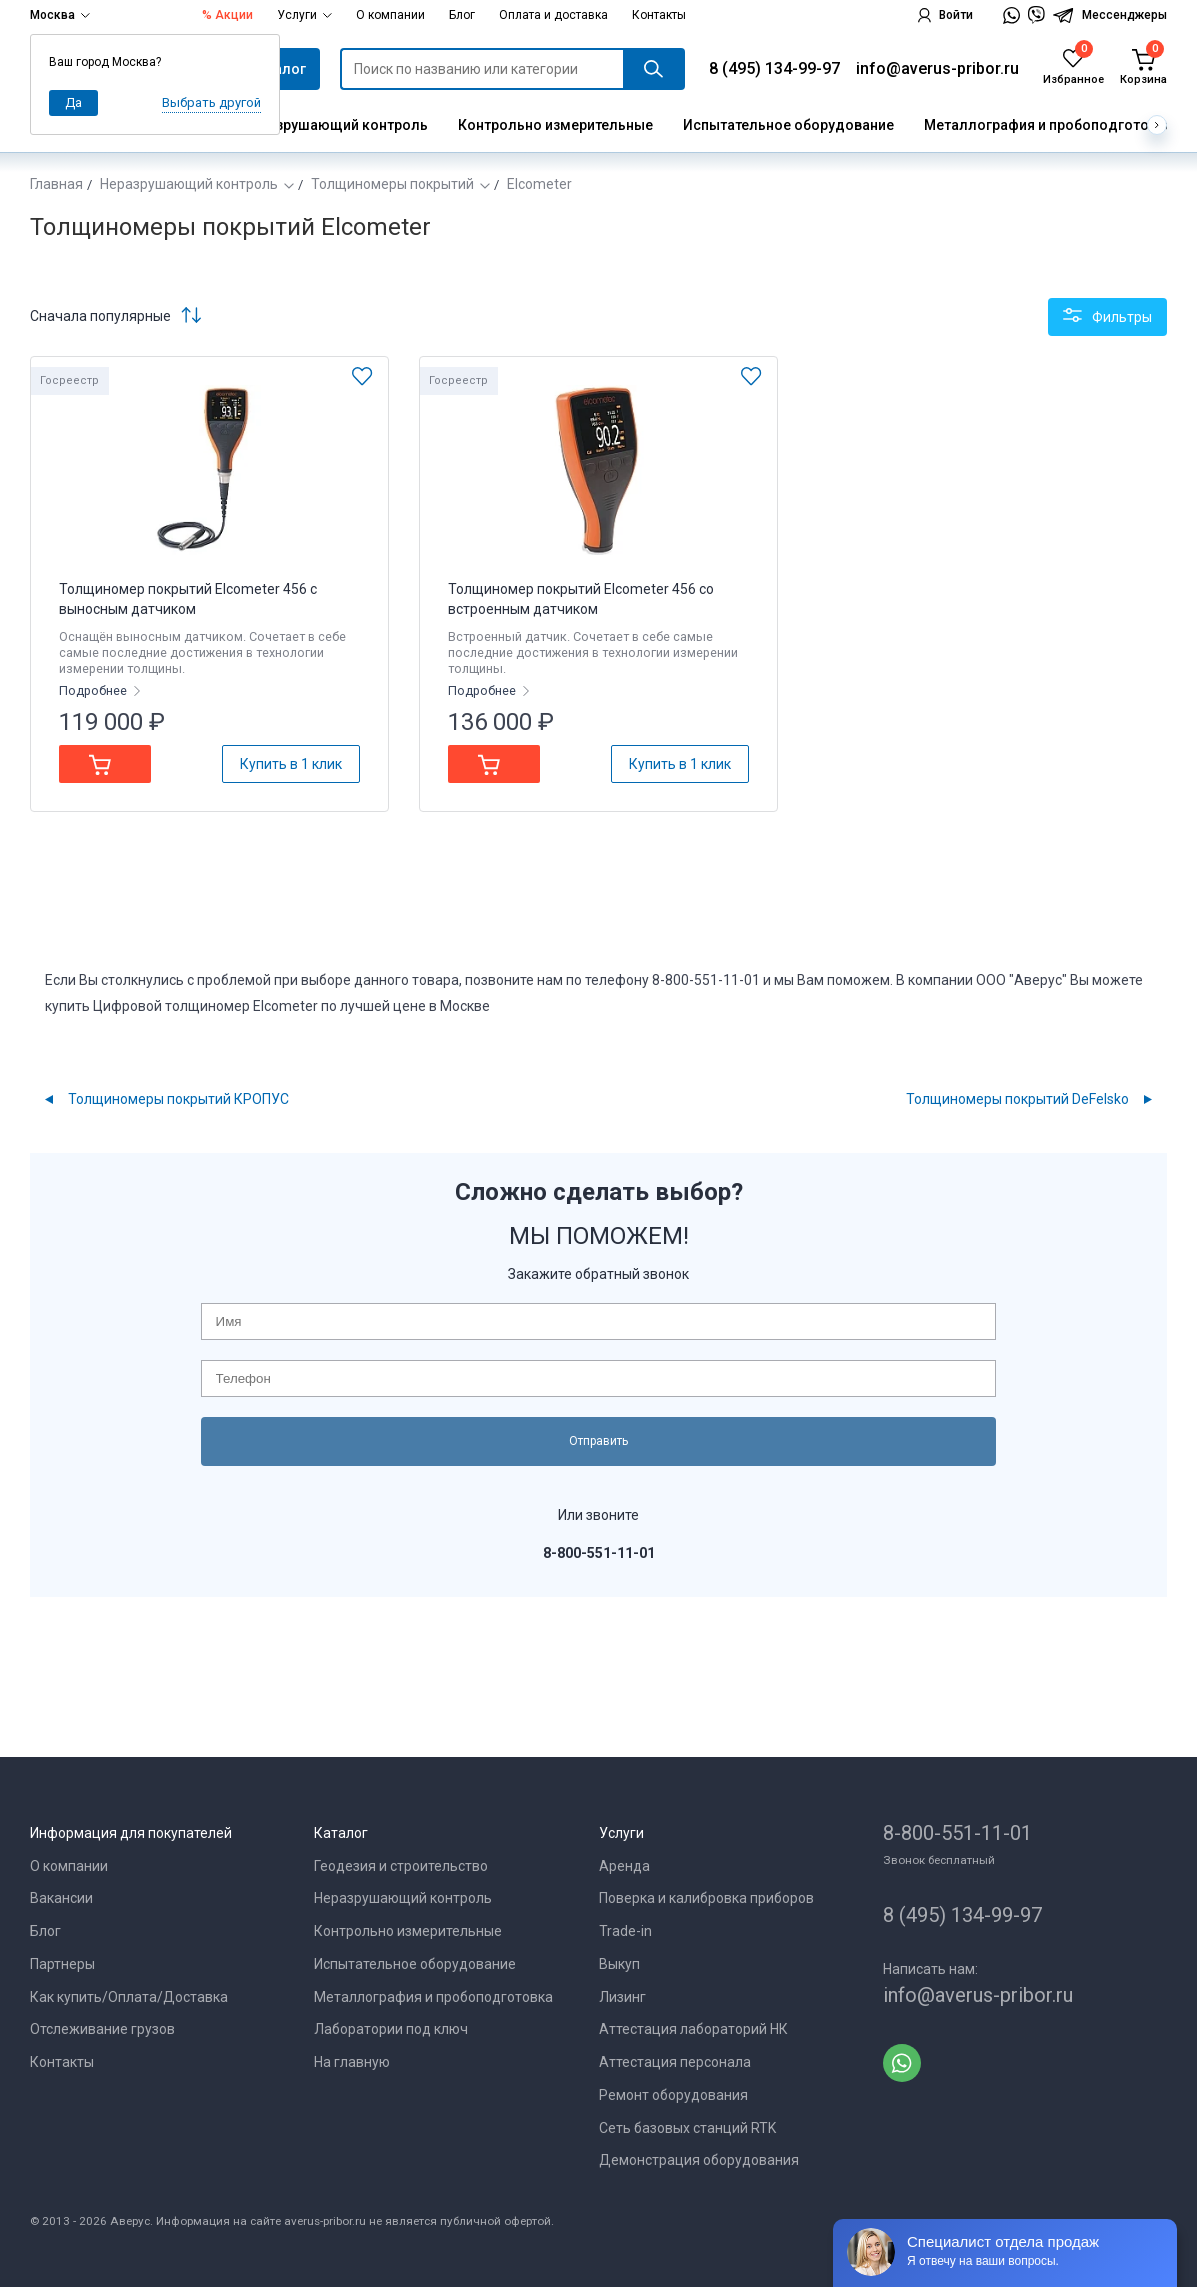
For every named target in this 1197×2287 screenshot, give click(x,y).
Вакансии (61, 1898)
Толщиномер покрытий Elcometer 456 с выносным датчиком (188, 599)
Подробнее (94, 690)
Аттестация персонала (675, 2062)
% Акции (227, 15)
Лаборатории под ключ (391, 2029)
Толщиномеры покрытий (392, 184)
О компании (390, 15)
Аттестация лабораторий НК (693, 2029)
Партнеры (62, 1964)
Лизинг (622, 1997)
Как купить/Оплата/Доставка (129, 1997)
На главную (352, 2062)
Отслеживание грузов (102, 2029)
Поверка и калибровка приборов (706, 1898)
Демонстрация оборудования (699, 2160)
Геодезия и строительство (401, 1866)
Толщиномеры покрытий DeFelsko (1017, 1099)
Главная (56, 184)
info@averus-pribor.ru (937, 68)
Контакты (659, 15)
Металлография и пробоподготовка (1048, 125)
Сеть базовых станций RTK (687, 2128)
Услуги (304, 15)
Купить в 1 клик (291, 764)
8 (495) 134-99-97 (774, 68)
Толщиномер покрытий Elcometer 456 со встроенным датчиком (581, 599)
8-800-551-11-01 (957, 1833)
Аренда (624, 1866)
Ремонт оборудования (673, 2095)
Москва (60, 15)
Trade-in (625, 1931)
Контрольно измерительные (555, 125)
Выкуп (619, 1964)
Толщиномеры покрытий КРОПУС (178, 1099)
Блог (462, 15)
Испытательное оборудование (788, 125)
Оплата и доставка (553, 15)
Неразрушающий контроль (335, 125)
